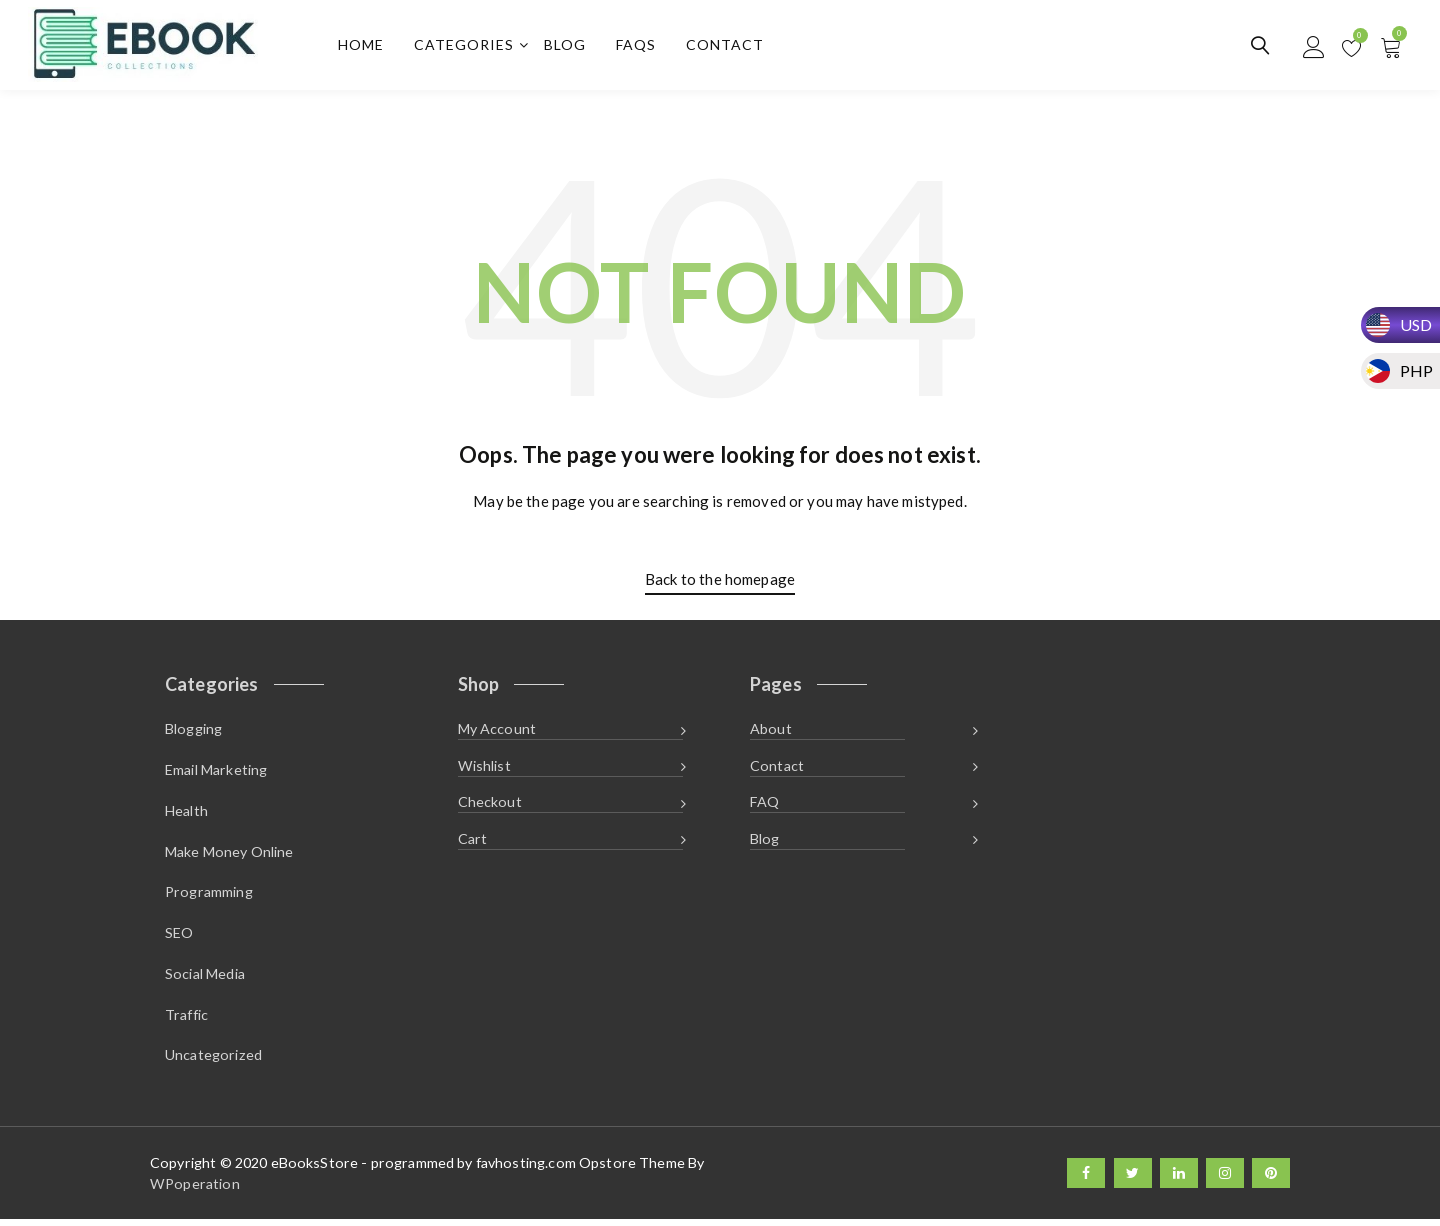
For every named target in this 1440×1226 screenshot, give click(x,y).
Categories (466, 45)
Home (363, 45)
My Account (497, 730)
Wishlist (484, 767)
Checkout (490, 805)
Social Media (205, 978)
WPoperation (195, 1190)
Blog (567, 45)
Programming (209, 895)
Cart (473, 842)
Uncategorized (213, 1061)
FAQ (764, 805)
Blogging (193, 730)
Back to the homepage (720, 580)
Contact (727, 45)
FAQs (638, 45)
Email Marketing (216, 771)
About (771, 730)
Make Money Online (229, 854)
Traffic (186, 1019)
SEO (179, 937)
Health (186, 813)
